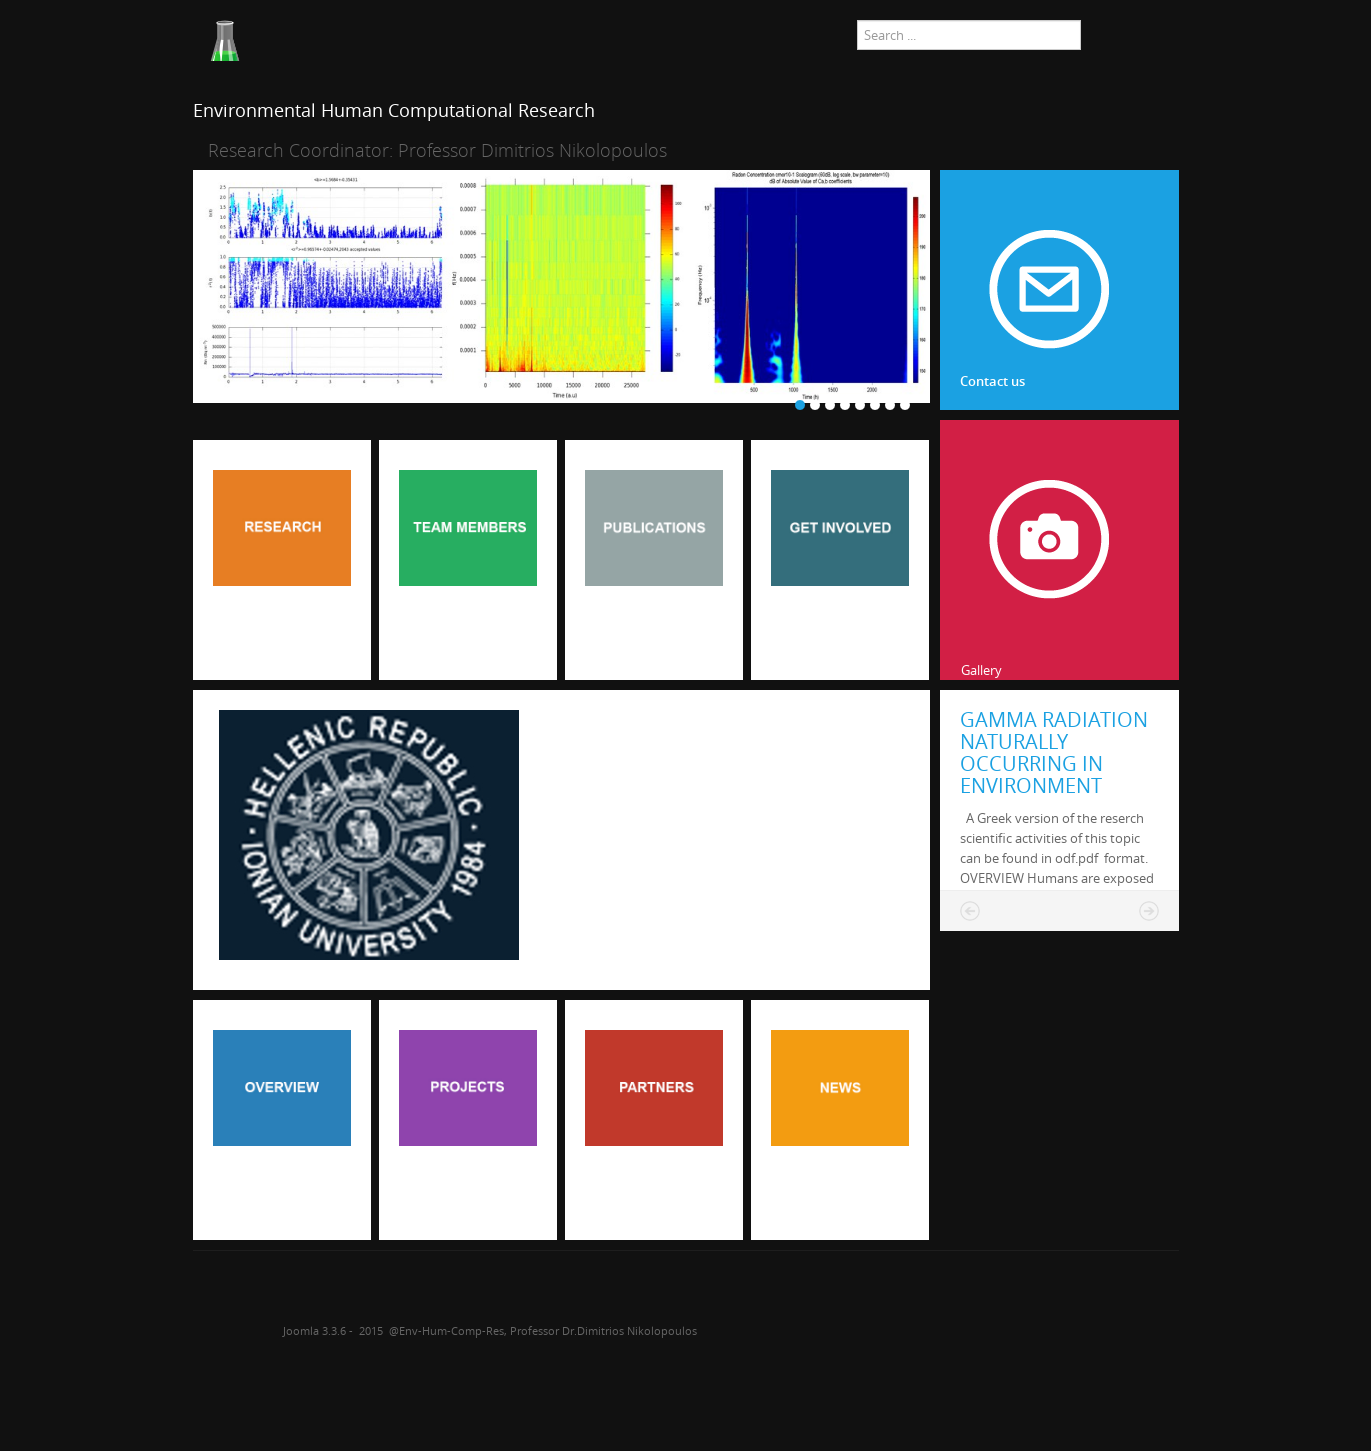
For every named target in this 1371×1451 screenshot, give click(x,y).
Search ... (857, 20)
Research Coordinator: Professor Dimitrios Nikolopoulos (437, 150)
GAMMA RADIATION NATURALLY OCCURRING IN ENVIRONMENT (1054, 752)
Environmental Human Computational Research (394, 110)
